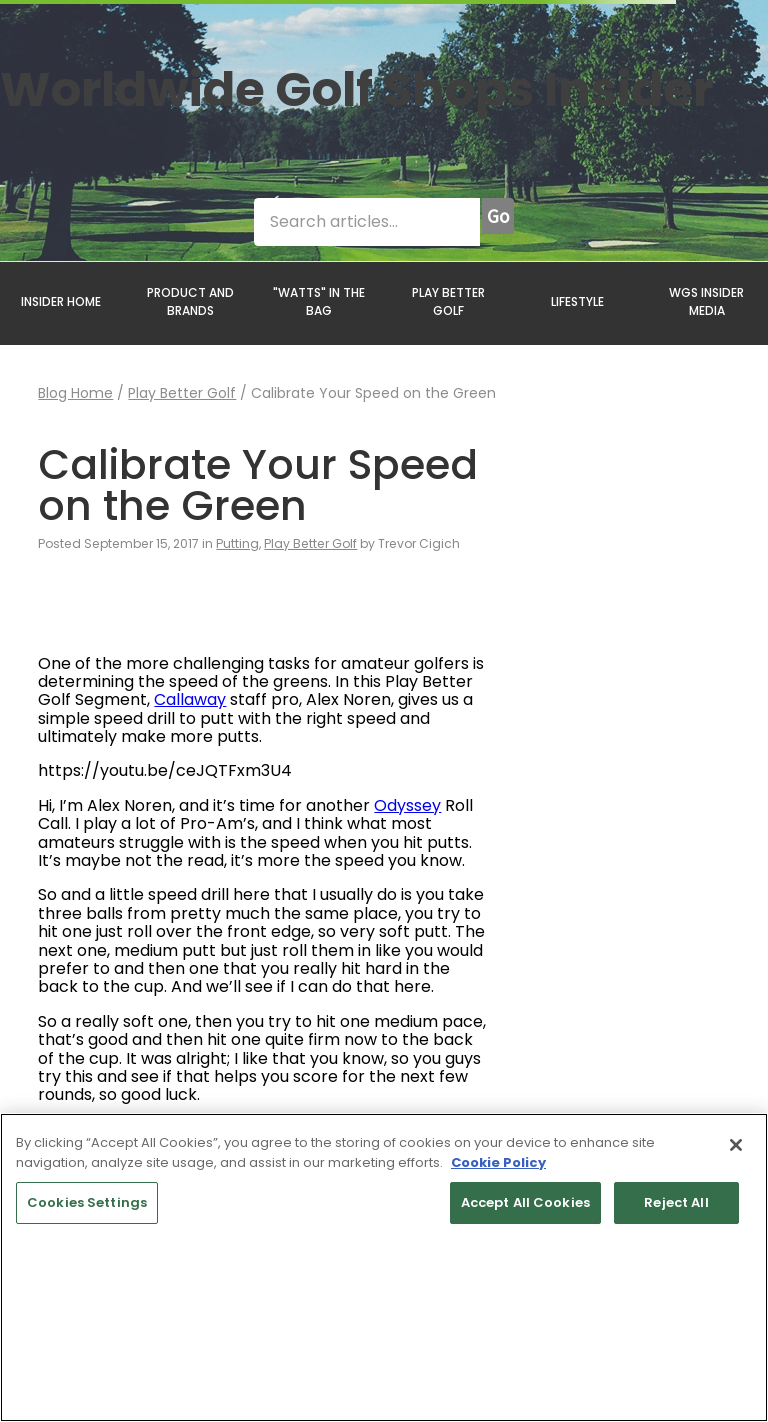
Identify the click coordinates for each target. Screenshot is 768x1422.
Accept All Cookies (525, 1202)
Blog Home (75, 393)
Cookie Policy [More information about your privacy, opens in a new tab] (498, 1162)
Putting (237, 543)
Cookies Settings (87, 1202)
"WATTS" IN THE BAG (319, 301)
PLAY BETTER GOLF (448, 301)
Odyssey (407, 805)
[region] (384, 1267)
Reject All (676, 1202)
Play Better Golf (182, 393)
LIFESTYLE (577, 301)
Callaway (190, 699)
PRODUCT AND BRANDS (190, 301)
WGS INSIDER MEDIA (706, 301)
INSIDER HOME (61, 301)
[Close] (736, 1145)
